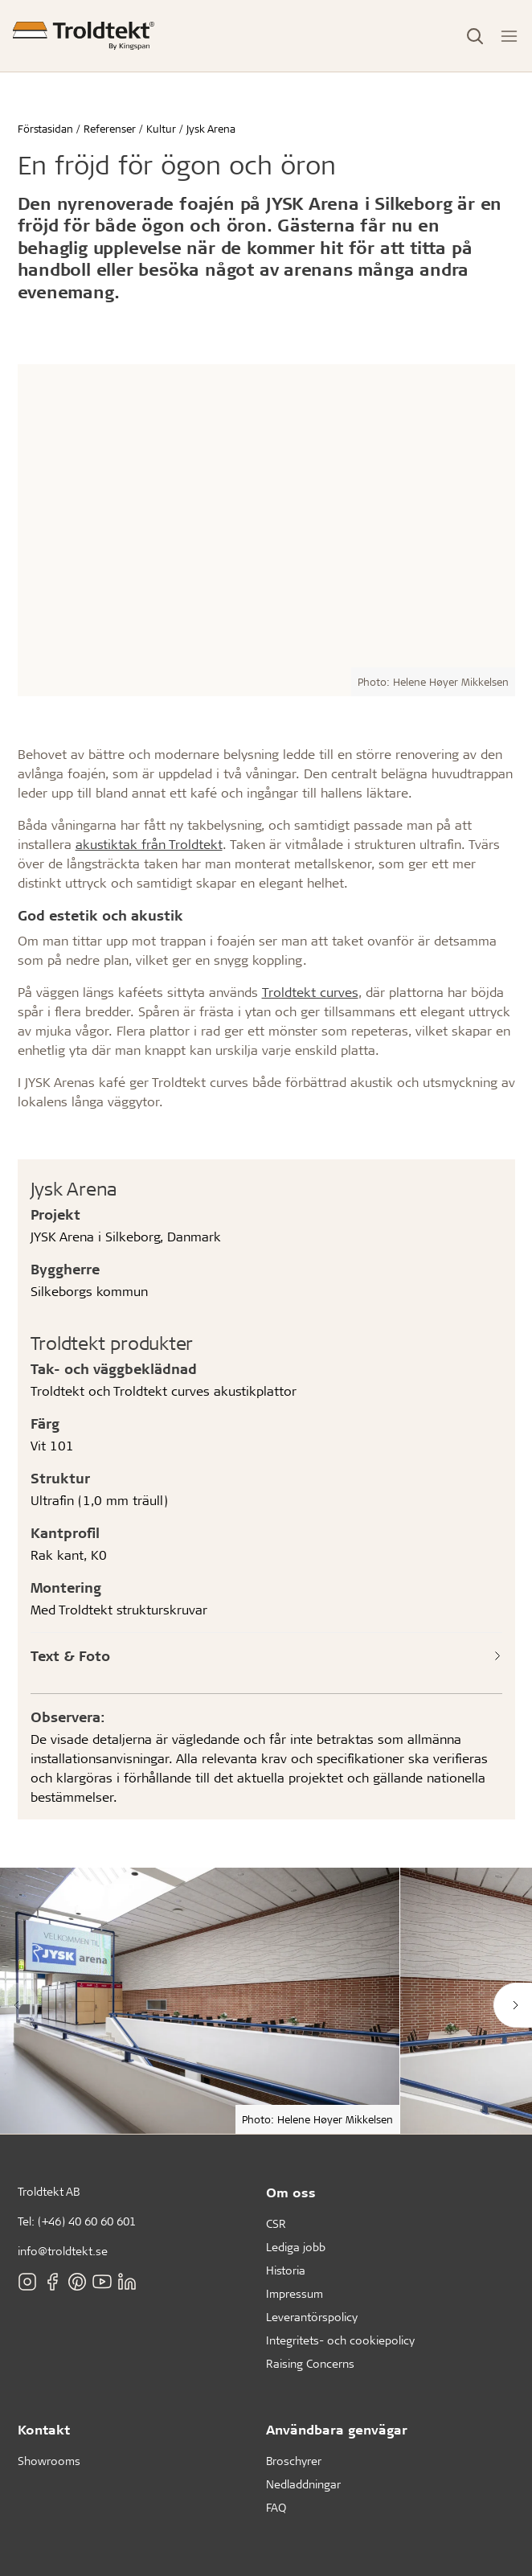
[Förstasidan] (83, 36)
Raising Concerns (310, 2363)
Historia (285, 2270)
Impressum (294, 2293)
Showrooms (49, 2460)
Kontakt (44, 2429)
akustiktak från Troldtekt (149, 843)
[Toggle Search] (475, 36)
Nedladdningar (303, 2484)
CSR (276, 2223)
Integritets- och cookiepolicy (340, 2340)
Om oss (291, 2192)
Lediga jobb (295, 2246)
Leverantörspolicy (312, 2316)
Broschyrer (293, 2460)
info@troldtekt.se (63, 2250)
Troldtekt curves (310, 991)
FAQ (276, 2507)
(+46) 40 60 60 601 (87, 2221)
